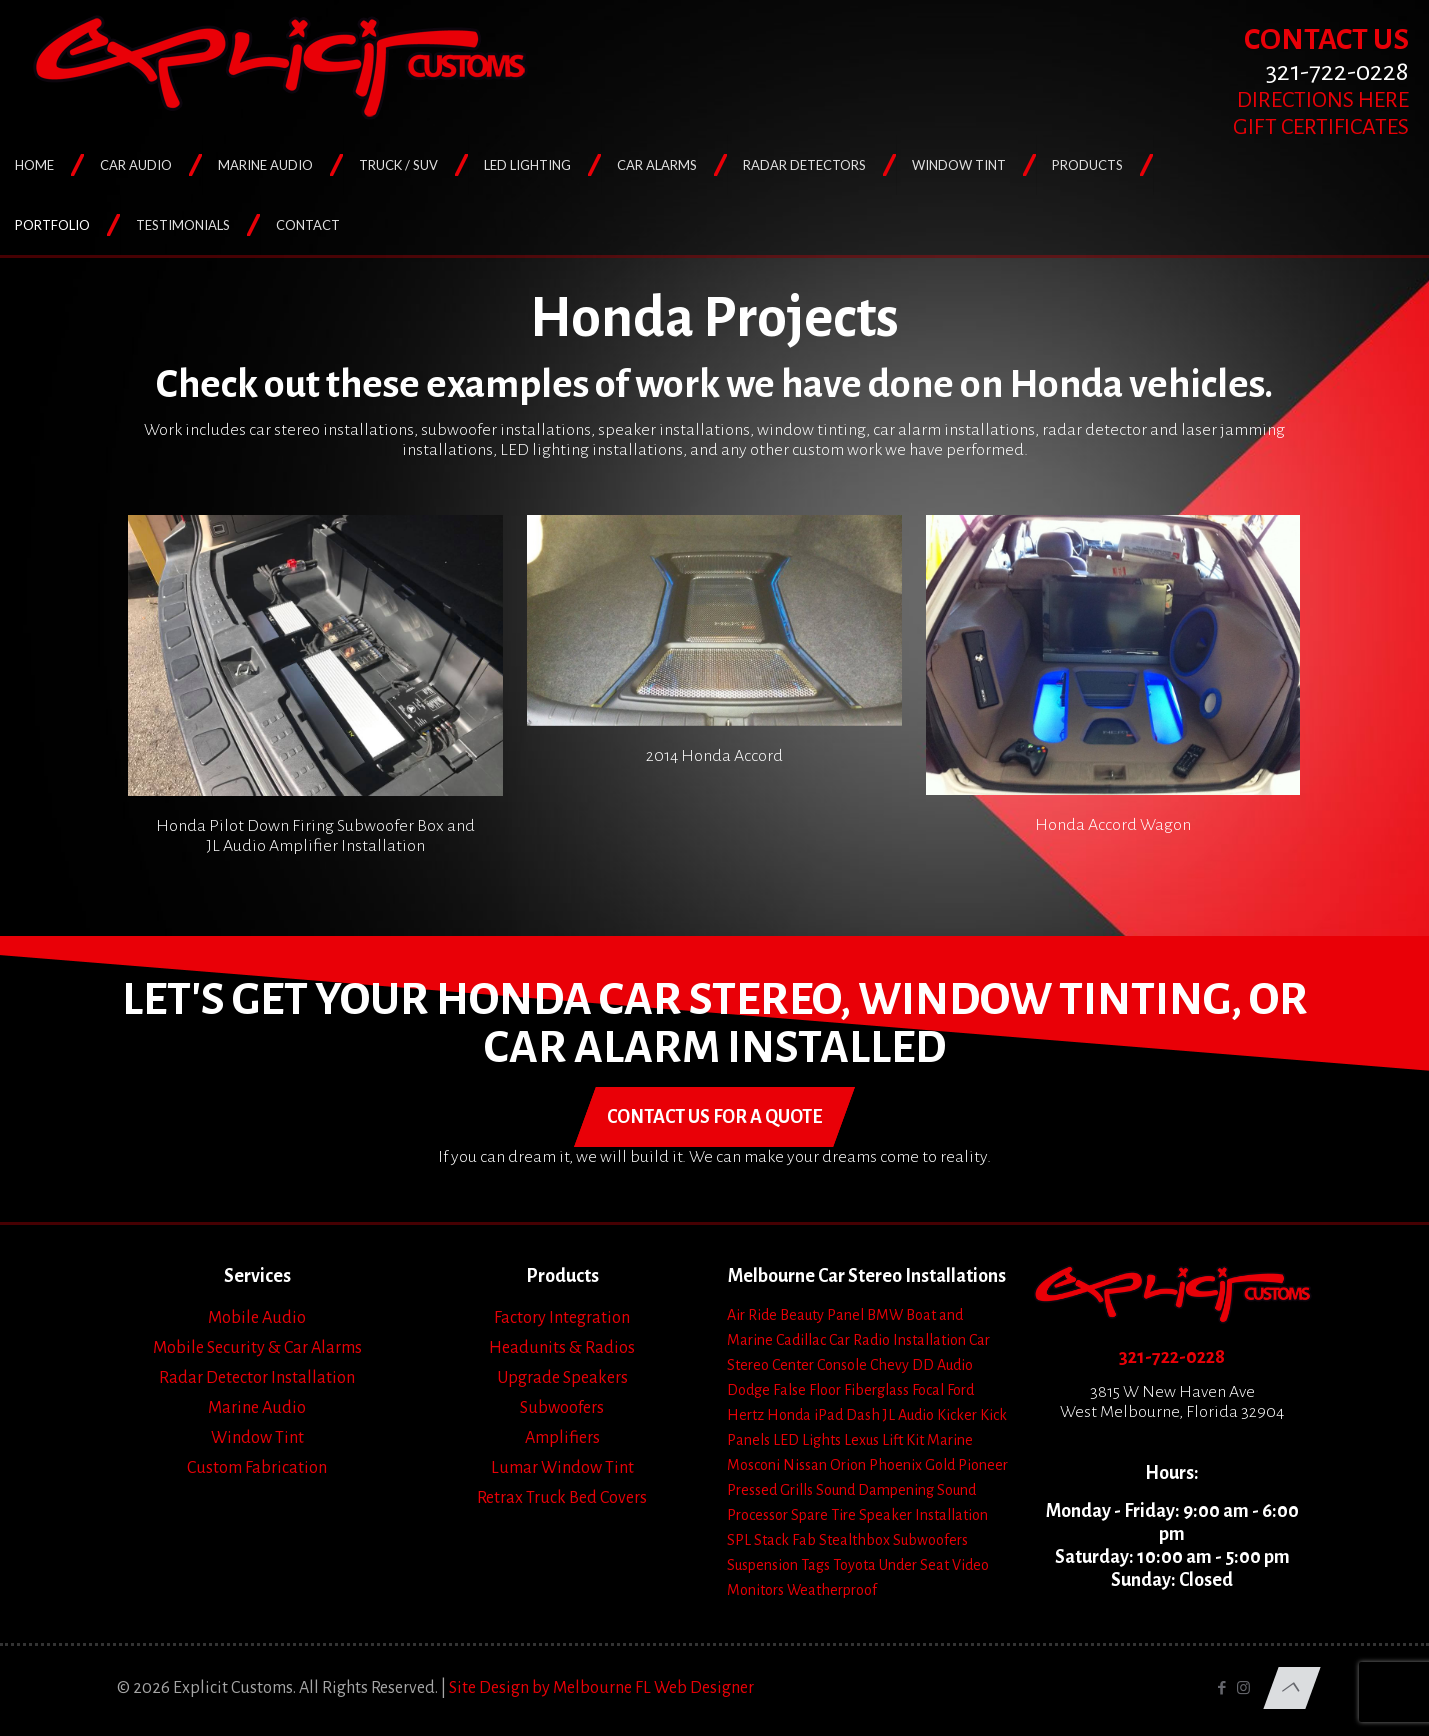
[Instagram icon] (1243, 1688)
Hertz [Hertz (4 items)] (745, 1415)
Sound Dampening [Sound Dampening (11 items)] (875, 1490)
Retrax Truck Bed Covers (562, 1498)
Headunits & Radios (562, 1348)
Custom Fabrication (257, 1468)
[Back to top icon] (1291, 1688)
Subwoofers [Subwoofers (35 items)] (930, 1540)
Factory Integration (562, 1318)
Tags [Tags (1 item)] (815, 1565)
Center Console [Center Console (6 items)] (819, 1365)
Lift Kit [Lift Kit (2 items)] (903, 1440)
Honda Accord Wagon (1113, 825)
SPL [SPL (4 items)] (739, 1540)
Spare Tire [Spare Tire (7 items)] (823, 1515)
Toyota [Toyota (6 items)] (854, 1565)
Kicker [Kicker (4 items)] (957, 1415)
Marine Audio (257, 1408)
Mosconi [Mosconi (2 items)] (753, 1465)
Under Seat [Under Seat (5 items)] (914, 1565)
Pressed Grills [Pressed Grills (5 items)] (770, 1490)
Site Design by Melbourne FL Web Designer (601, 1688)
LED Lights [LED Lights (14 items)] (807, 1440)
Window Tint (257, 1438)
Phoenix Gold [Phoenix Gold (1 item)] (912, 1465)
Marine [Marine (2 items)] (950, 1440)
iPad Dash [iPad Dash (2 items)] (847, 1415)
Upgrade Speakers (562, 1378)
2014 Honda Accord (714, 756)
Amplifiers (562, 1438)
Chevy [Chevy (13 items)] (889, 1365)
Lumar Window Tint (562, 1468)
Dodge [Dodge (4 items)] (748, 1390)
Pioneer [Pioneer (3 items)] (983, 1465)
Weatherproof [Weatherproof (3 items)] (832, 1590)
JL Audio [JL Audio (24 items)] (908, 1415)
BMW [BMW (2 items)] (885, 1315)
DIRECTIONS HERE (1323, 100)
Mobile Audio (257, 1318)
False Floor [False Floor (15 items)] (807, 1390)
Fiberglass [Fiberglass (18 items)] (876, 1390)
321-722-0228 (1172, 1357)
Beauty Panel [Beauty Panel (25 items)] (822, 1315)
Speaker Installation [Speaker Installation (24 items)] (923, 1515)
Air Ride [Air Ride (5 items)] (752, 1315)
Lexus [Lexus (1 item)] (861, 1440)
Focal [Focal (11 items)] (928, 1390)
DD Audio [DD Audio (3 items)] (942, 1365)
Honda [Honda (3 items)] (789, 1415)
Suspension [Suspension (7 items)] (762, 1565)
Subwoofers (562, 1408)
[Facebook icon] (1222, 1688)
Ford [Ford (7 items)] (960, 1390)
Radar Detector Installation (257, 1378)
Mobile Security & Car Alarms (257, 1348)
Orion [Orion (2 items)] (848, 1465)
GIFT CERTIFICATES (1321, 127)
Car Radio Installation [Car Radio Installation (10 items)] (897, 1340)
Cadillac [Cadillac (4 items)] (801, 1340)
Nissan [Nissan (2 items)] (805, 1465)
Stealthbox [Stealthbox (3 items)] (854, 1540)
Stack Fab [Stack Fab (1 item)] (785, 1540)
